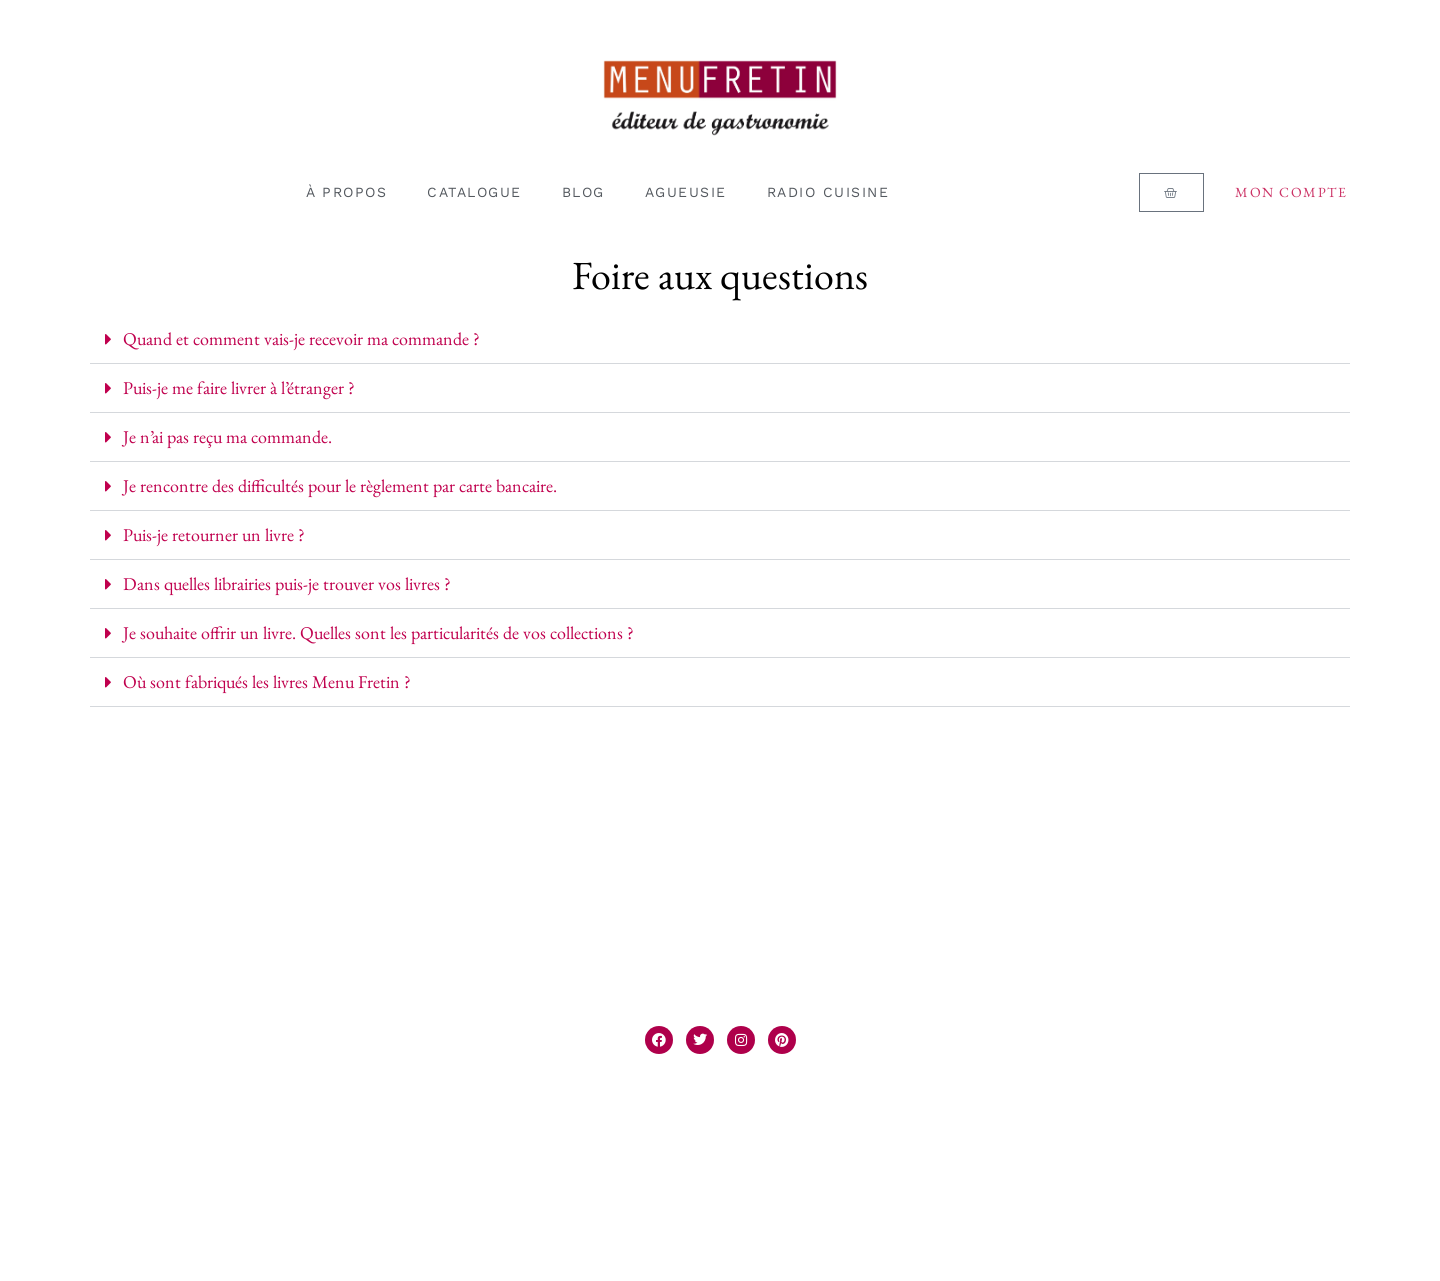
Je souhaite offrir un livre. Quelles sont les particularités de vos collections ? (378, 632)
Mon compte (1291, 192)
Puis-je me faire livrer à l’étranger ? (239, 387)
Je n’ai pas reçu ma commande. (227, 436)
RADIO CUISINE (828, 192)
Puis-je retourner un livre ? (214, 534)
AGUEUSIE (686, 192)
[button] (720, 339)
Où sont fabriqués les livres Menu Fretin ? (267, 681)
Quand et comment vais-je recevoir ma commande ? (301, 338)
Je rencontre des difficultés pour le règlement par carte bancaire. (340, 485)
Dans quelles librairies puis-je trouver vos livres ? (287, 583)
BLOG (583, 192)
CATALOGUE (474, 192)
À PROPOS (346, 192)
